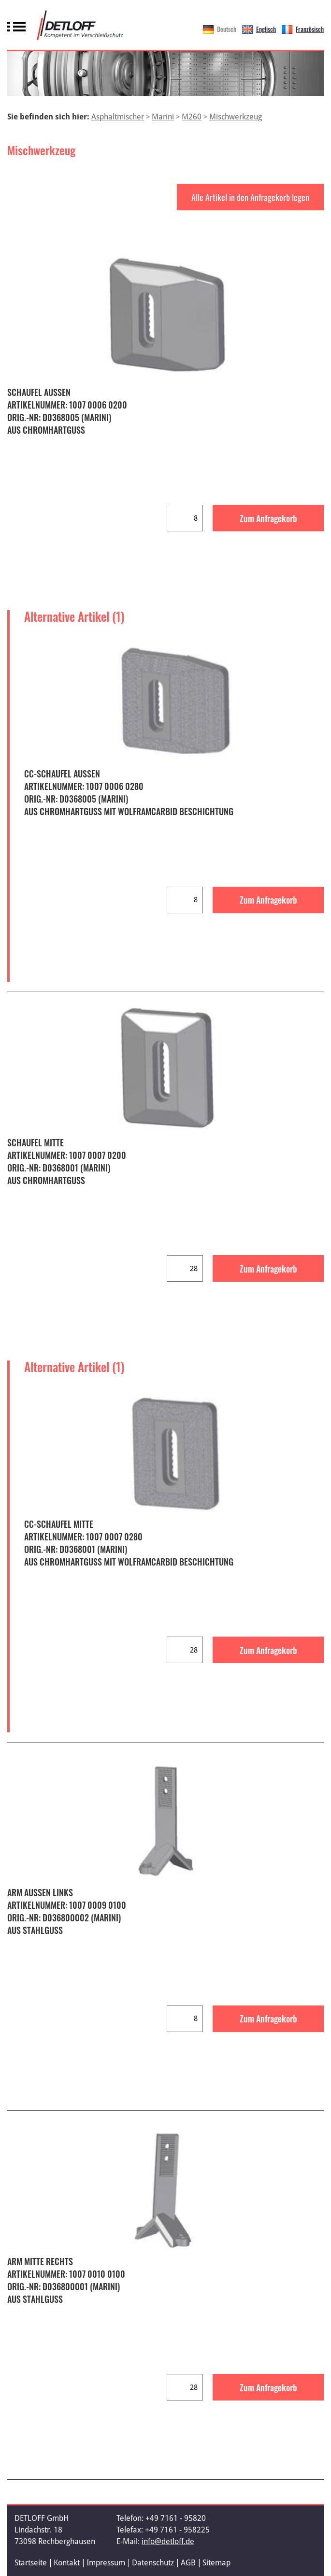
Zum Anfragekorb (268, 518)
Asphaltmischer (117, 116)
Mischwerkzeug (235, 116)
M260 (191, 116)
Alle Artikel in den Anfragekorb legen (250, 197)
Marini (163, 116)
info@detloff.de (168, 2541)
